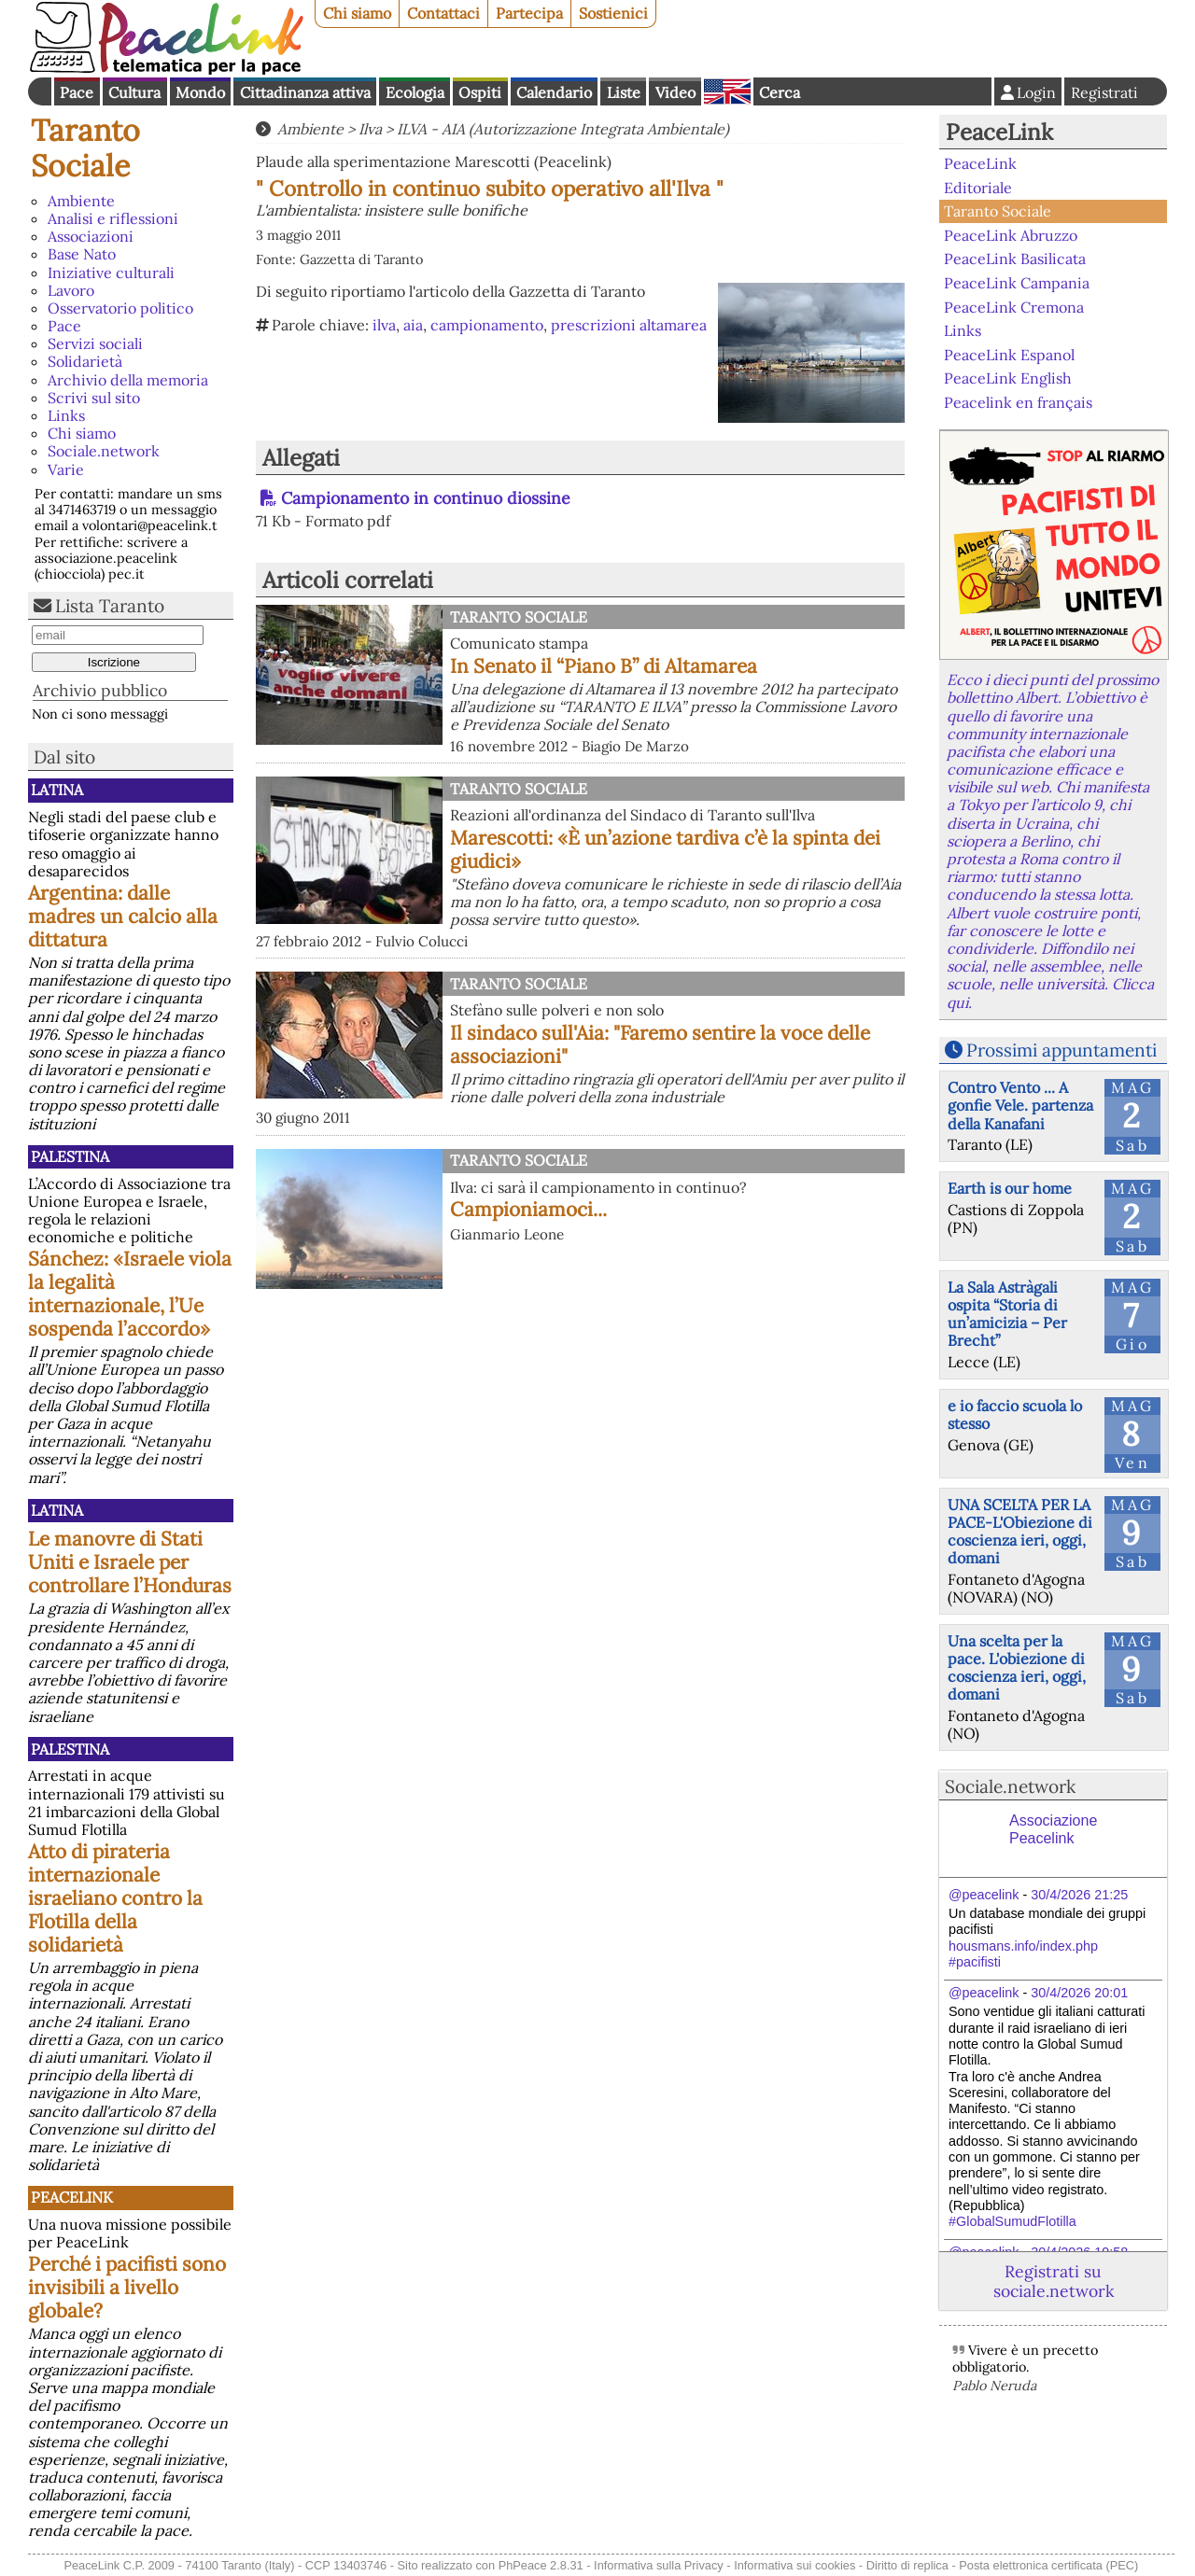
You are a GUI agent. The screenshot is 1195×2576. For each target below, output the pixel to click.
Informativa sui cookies (794, 2565)
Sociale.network (104, 450)
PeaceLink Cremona (1014, 306)
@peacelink (984, 1894)
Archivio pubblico (100, 690)
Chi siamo (357, 13)
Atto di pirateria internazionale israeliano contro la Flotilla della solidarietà (115, 1898)
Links (66, 415)
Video (675, 92)
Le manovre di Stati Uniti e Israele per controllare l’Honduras (130, 1562)
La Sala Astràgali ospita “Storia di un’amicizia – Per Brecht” (1007, 1314)
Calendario (554, 92)
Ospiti (479, 92)
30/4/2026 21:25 (1079, 1894)
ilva (384, 324)
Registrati (1104, 92)
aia (413, 324)
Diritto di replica (907, 2565)
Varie (66, 469)
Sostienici (613, 13)
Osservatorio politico (120, 308)
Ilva (370, 128)
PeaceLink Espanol (1009, 353)
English (727, 91)
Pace (76, 92)
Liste (623, 92)
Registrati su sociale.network (1053, 2281)
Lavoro (71, 290)
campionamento (486, 324)
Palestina (70, 1156)
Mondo (200, 92)
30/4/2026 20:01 (1079, 1992)
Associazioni (91, 236)
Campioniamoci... (528, 1209)
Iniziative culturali (111, 272)
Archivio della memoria (128, 380)
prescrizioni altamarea (629, 324)
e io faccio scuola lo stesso (1015, 1414)
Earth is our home (1010, 1188)
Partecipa (529, 13)
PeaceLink (72, 2197)
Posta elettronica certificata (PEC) (1048, 2565)
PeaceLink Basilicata (1015, 258)
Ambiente (81, 200)
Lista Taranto (109, 606)
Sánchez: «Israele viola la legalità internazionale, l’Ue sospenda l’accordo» (130, 1293)
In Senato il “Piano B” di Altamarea (603, 666)
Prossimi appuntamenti (1061, 1050)
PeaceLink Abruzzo (1010, 235)
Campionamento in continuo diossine (425, 498)
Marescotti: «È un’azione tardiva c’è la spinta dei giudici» (665, 849)
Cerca (779, 92)
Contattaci (443, 13)
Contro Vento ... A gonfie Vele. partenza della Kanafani (1020, 1105)
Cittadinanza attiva (305, 92)
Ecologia (415, 92)
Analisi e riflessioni (113, 218)
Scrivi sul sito (94, 397)
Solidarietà (85, 361)
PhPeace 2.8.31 (541, 2565)
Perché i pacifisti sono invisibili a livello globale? (127, 2287)
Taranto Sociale (85, 148)
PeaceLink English (1008, 378)
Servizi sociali (95, 343)
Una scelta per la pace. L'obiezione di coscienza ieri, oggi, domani (1017, 1667)
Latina (57, 789)
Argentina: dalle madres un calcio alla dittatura (123, 916)
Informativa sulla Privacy (659, 2565)
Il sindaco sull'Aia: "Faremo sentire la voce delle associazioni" (660, 1044)
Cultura (134, 92)
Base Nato (82, 254)
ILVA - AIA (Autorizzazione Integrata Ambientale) (563, 128)
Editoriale (978, 187)
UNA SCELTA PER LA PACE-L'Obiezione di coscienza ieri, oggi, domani (1020, 1531)
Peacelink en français (1018, 402)
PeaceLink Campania (1017, 282)
